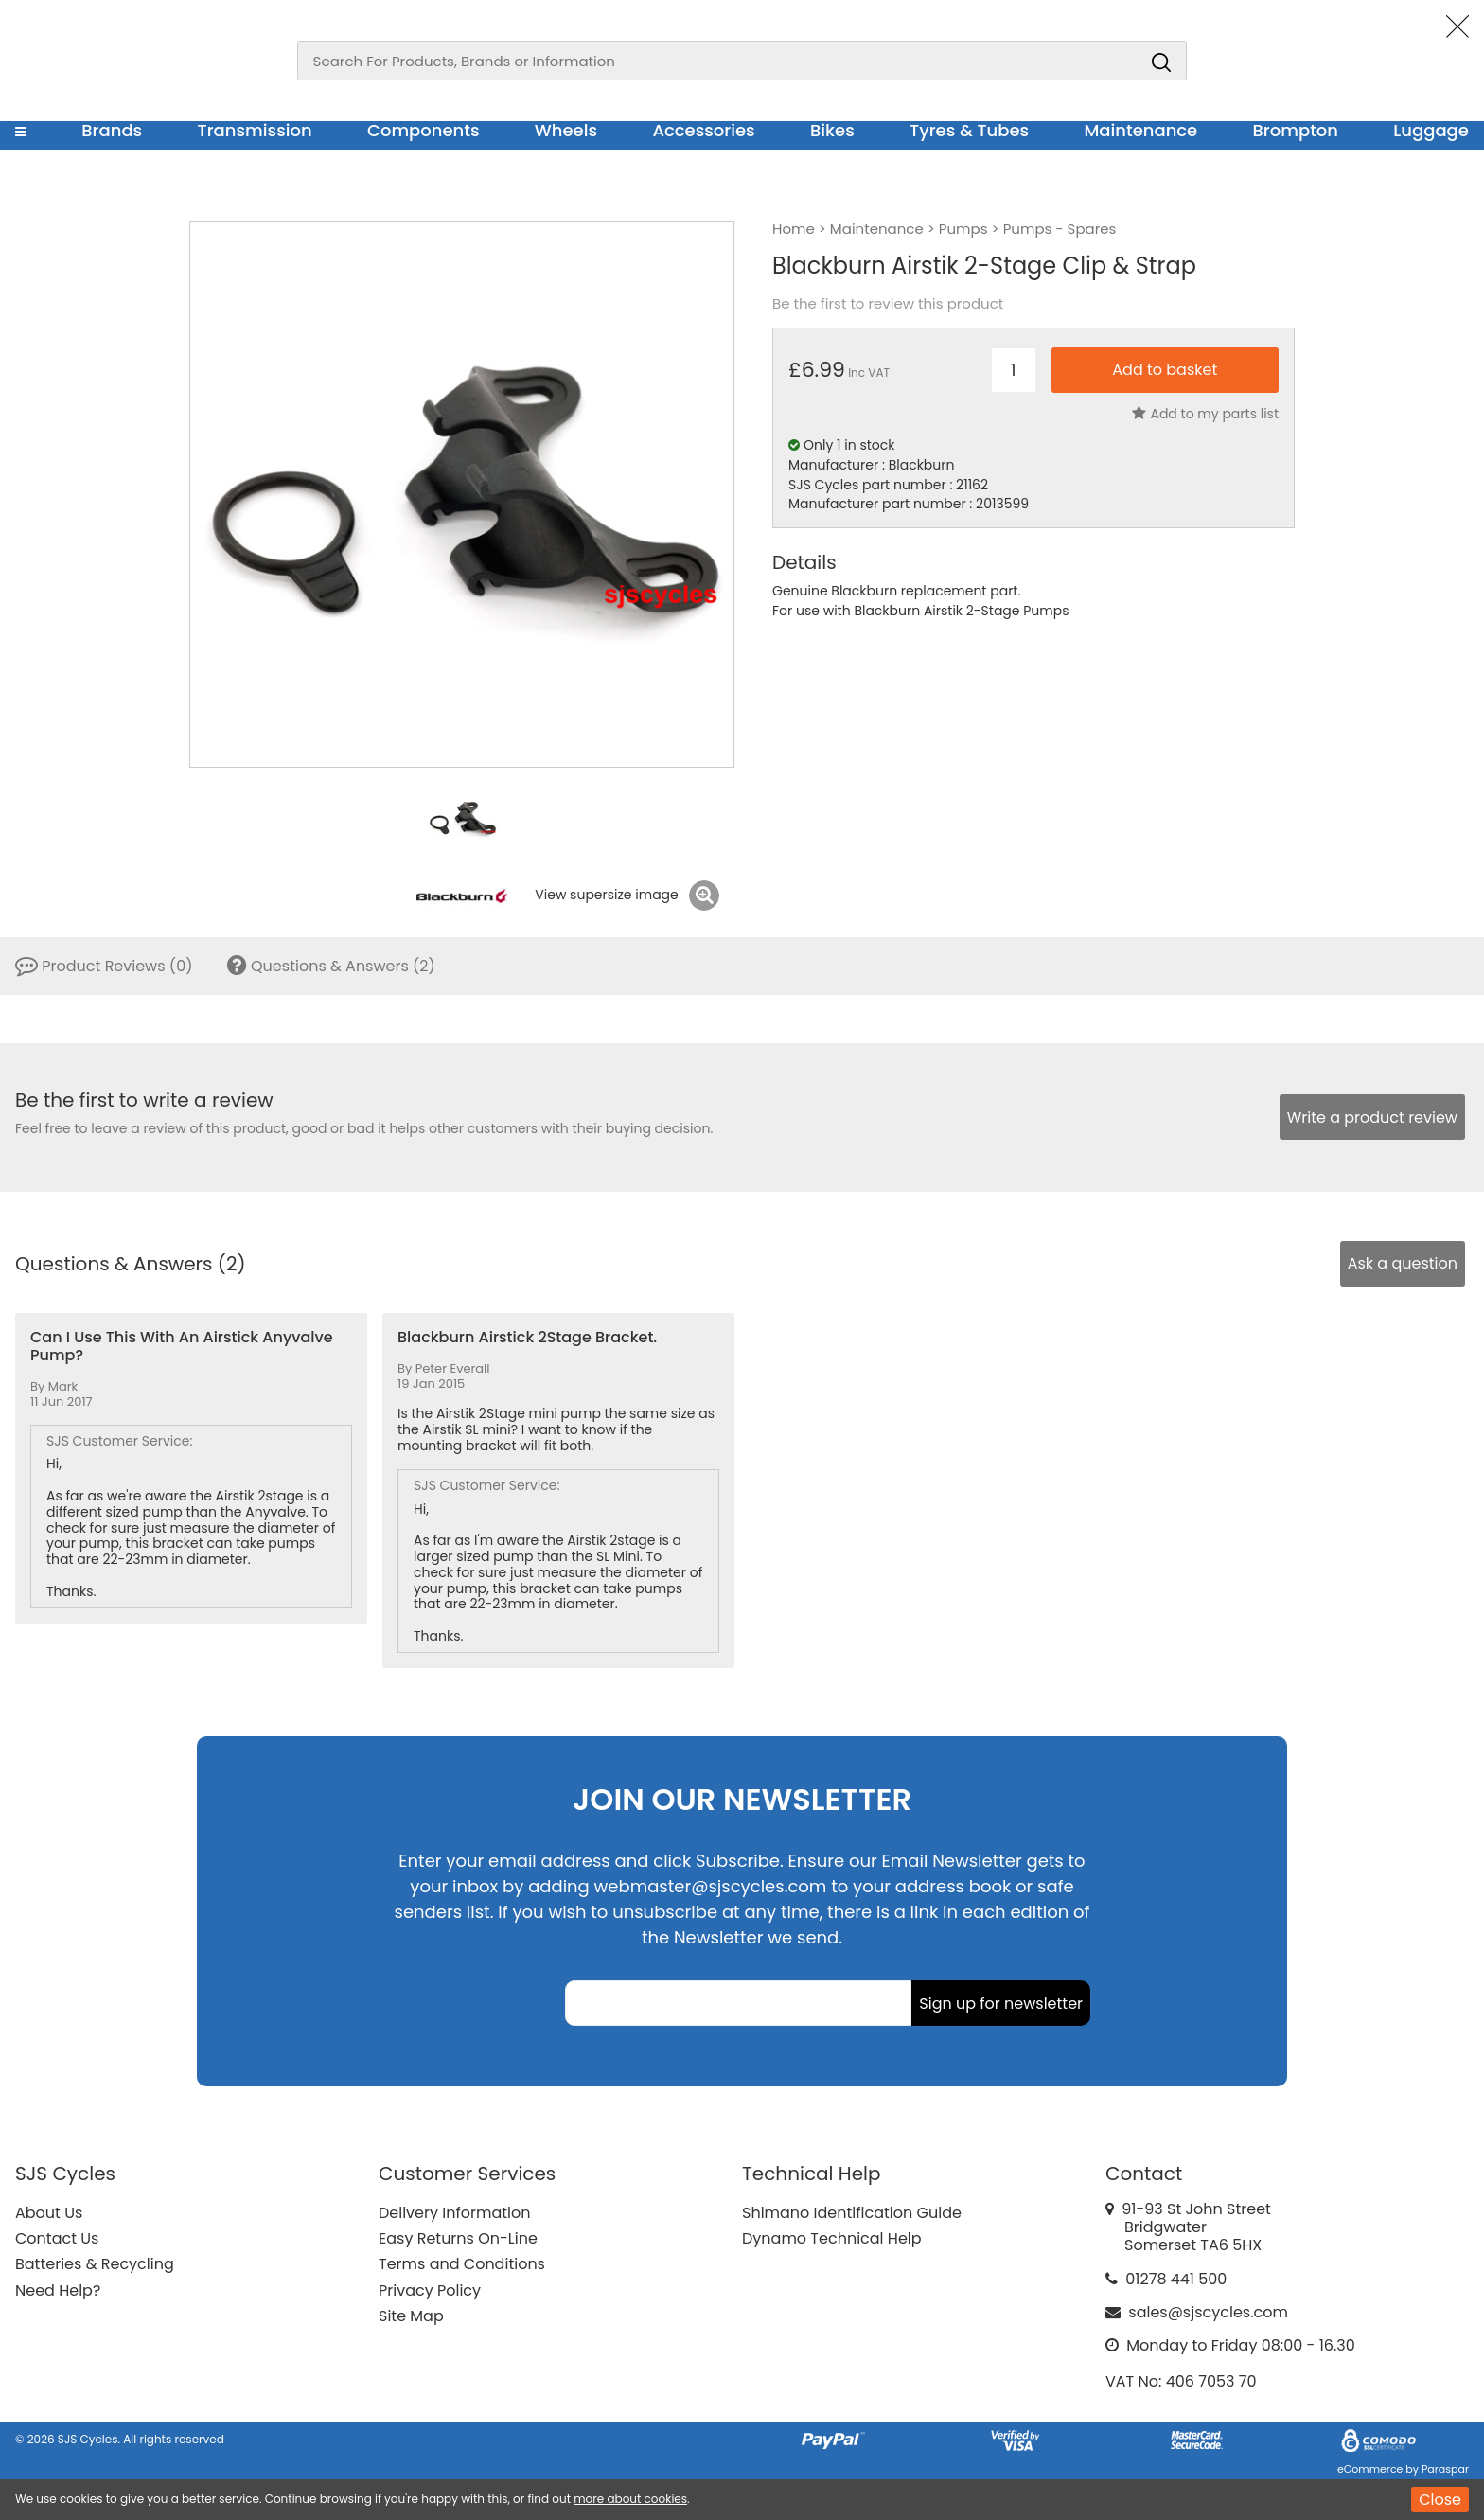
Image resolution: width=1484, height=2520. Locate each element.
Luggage (1431, 130)
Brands (111, 130)
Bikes (832, 130)
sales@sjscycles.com (1208, 2312)
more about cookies (630, 2499)
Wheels (566, 130)
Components (423, 130)
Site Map (411, 2316)
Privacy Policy (430, 2290)
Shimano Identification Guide (852, 2213)
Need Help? (57, 2290)
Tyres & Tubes (969, 130)
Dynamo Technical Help (832, 2238)
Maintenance (1140, 130)
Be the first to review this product (887, 303)
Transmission (255, 130)
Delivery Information (454, 2213)
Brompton (1296, 130)
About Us (48, 2213)
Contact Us (56, 2238)
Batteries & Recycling (94, 2264)
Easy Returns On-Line (458, 2238)
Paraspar (1445, 2468)
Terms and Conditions (462, 2264)
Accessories (703, 130)
